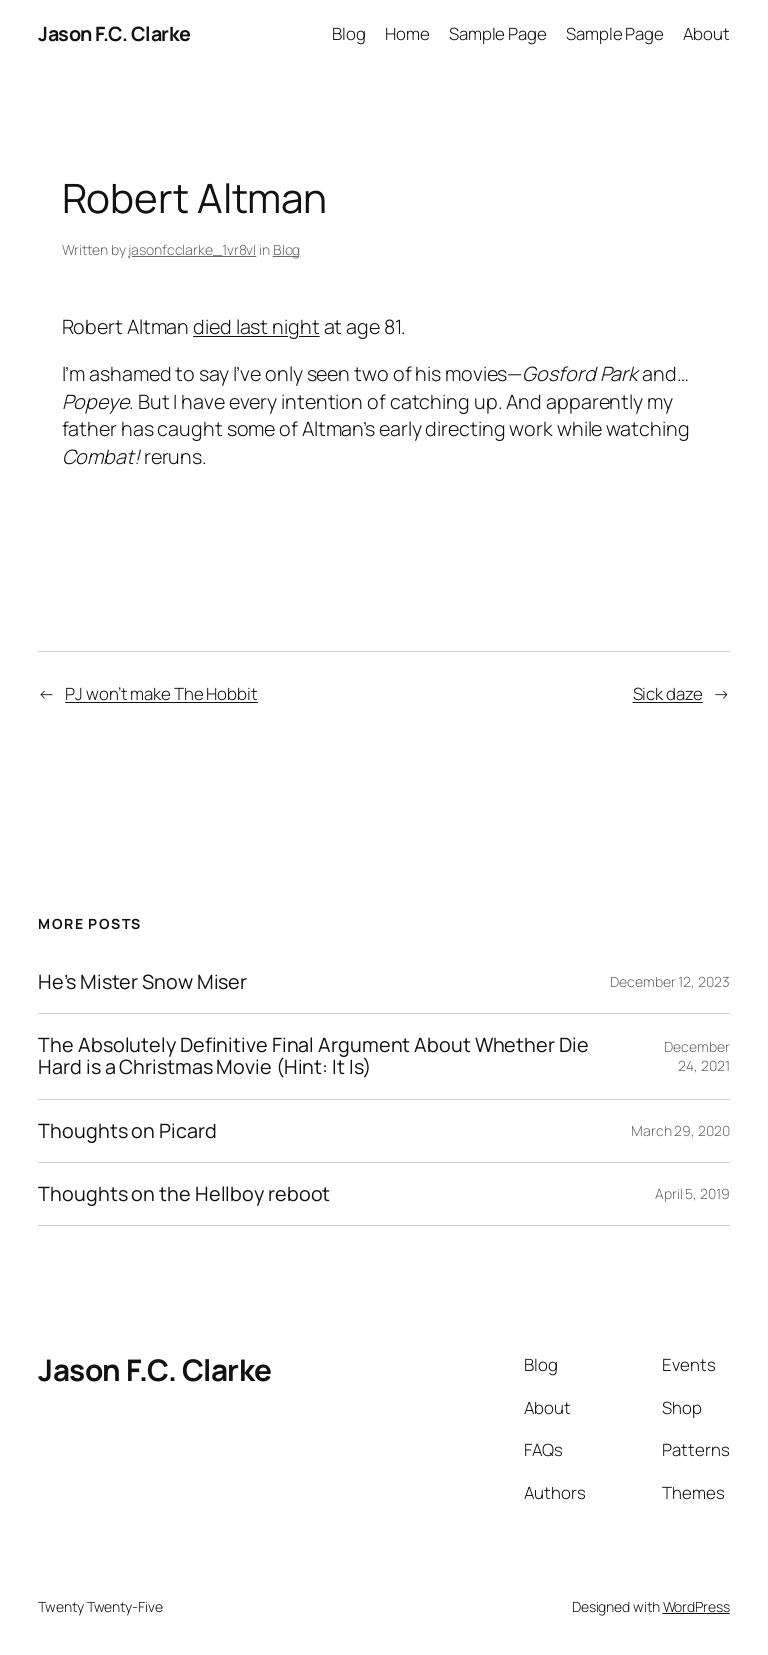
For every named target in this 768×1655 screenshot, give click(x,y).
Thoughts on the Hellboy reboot (184, 1194)
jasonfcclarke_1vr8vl (192, 249)
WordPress (696, 1606)
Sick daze (668, 693)
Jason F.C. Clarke (114, 33)
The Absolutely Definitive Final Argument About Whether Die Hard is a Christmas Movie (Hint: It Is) (313, 1056)
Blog (349, 33)
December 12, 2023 (669, 981)
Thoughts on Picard (127, 1131)
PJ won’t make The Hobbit (161, 693)
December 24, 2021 (696, 1056)
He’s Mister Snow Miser (142, 982)
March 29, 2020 (680, 1130)
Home (407, 33)
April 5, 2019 (692, 1193)
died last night (256, 326)
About (706, 33)
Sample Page (498, 33)
